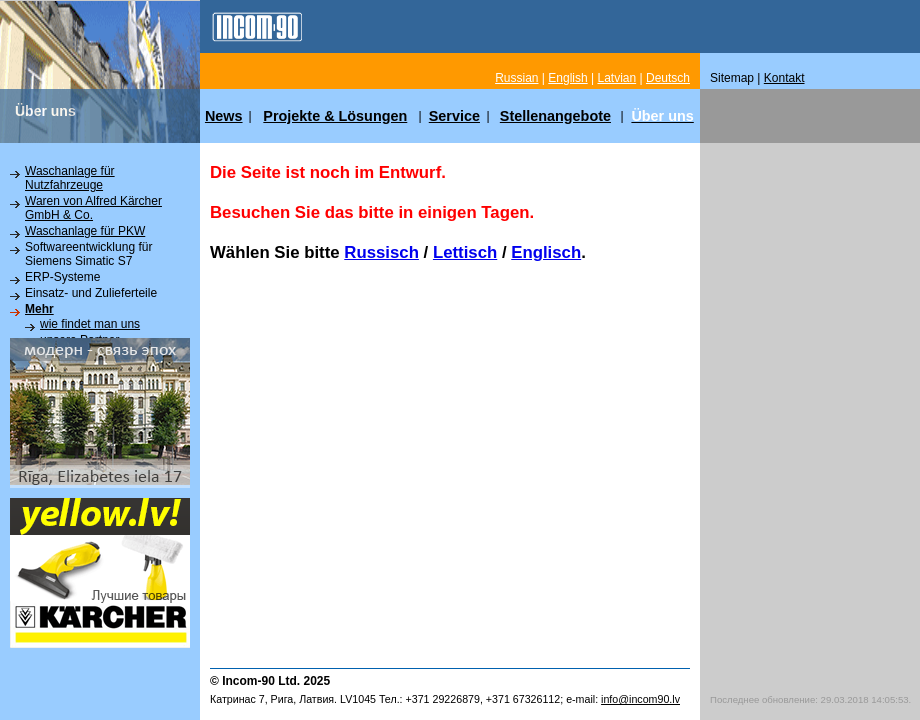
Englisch (546, 252)
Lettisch (465, 252)
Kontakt (784, 78)
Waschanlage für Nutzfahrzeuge (70, 178)
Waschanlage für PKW (85, 231)
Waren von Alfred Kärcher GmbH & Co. (93, 208)
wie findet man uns (90, 324)
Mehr (39, 309)
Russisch (381, 252)
